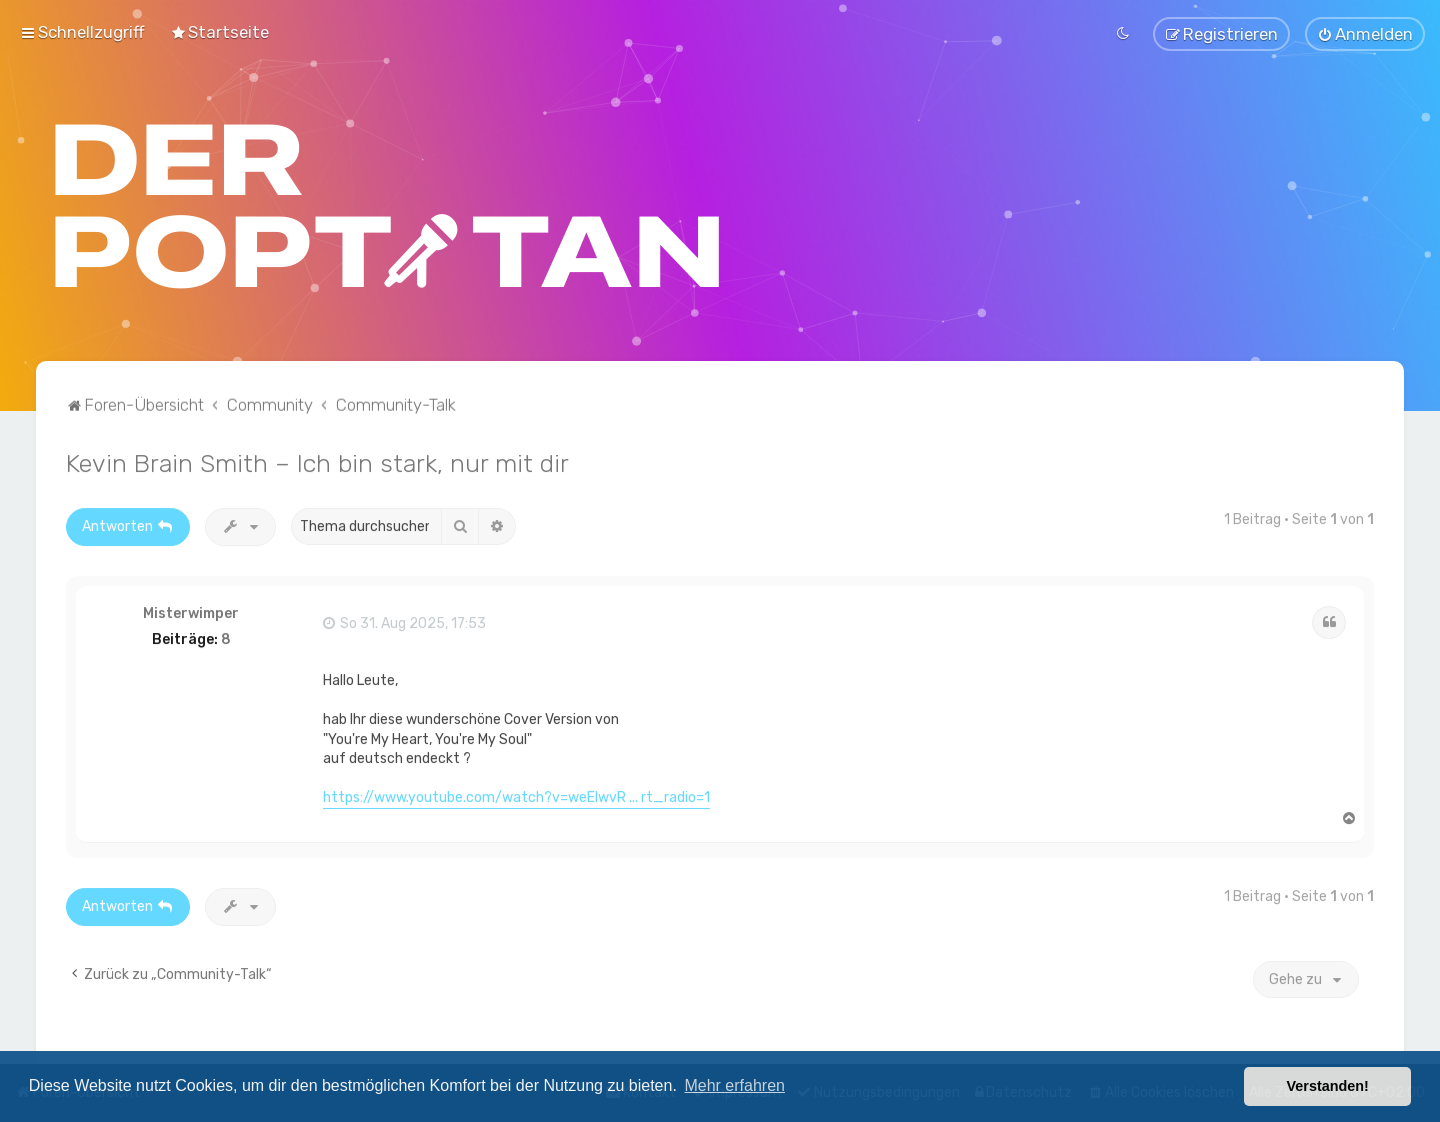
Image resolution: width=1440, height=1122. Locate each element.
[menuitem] (219, 29)
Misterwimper (191, 608)
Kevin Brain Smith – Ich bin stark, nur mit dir (317, 457)
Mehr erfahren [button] (734, 1085)
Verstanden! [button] (1328, 1086)
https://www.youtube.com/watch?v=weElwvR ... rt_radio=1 (516, 792)
